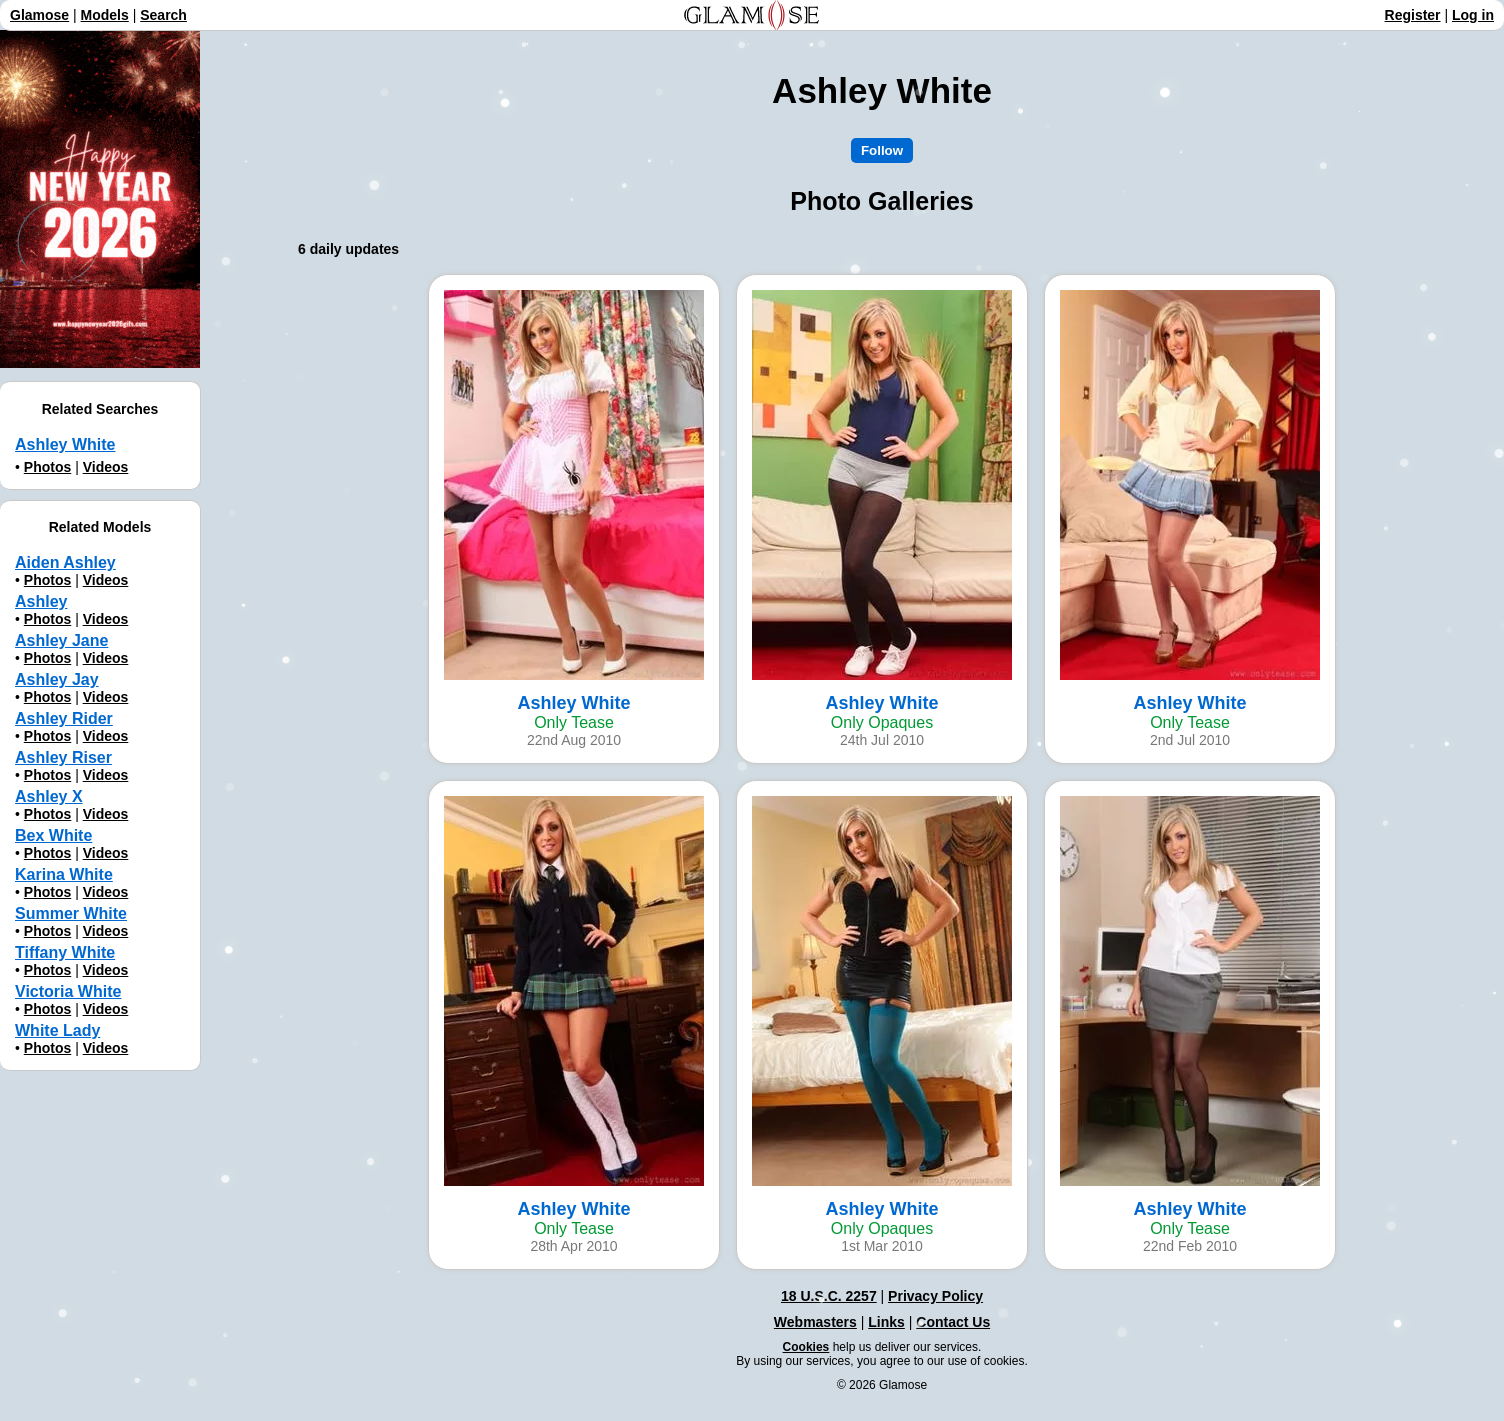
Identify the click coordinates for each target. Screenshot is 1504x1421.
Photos (47, 467)
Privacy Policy (935, 1296)
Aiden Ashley (65, 562)
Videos (106, 467)
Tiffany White (65, 952)
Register (1413, 15)
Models (105, 15)
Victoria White (68, 991)
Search (163, 15)
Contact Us (953, 1322)
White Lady (57, 1030)
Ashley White (65, 444)
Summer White (71, 913)
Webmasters (815, 1322)
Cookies (806, 1347)
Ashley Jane (61, 640)
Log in (1473, 15)
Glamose (39, 15)
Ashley (41, 601)
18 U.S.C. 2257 (829, 1296)
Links (886, 1322)
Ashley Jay (57, 679)
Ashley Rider (64, 718)
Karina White (64, 874)
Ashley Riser (63, 757)
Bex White (53, 835)
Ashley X (49, 796)
